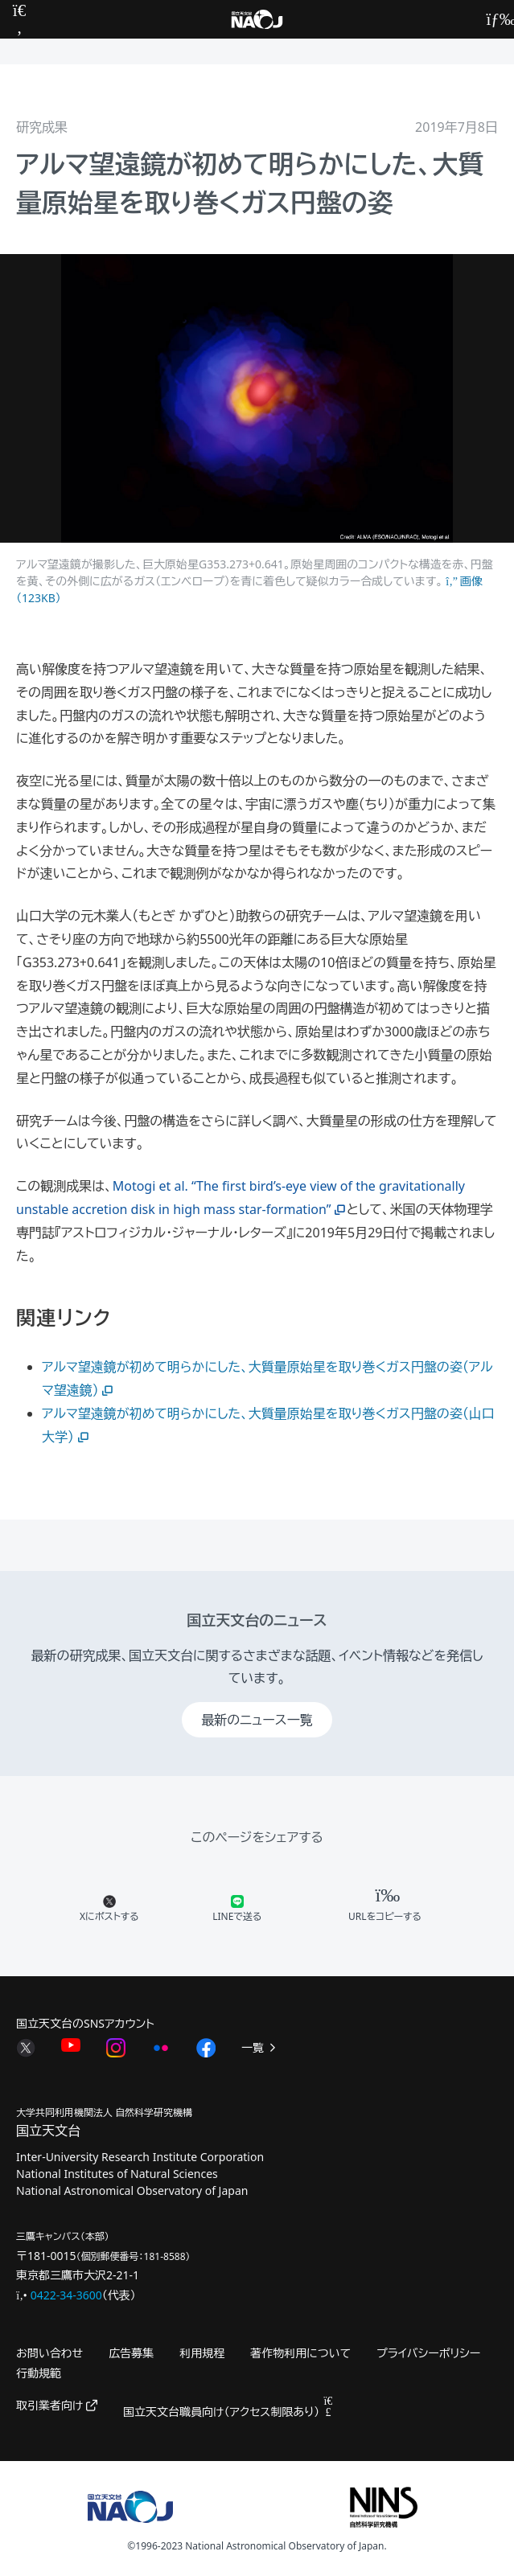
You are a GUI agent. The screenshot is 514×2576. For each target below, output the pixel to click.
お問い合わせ (49, 2353)
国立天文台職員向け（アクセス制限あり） (228, 2411)
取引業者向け (56, 2405)
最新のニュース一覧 (256, 1720)
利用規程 (201, 2353)
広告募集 (131, 2353)
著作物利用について (300, 2353)
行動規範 (38, 2373)
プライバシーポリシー (428, 2353)
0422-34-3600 (66, 2295)
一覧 (259, 2047)
